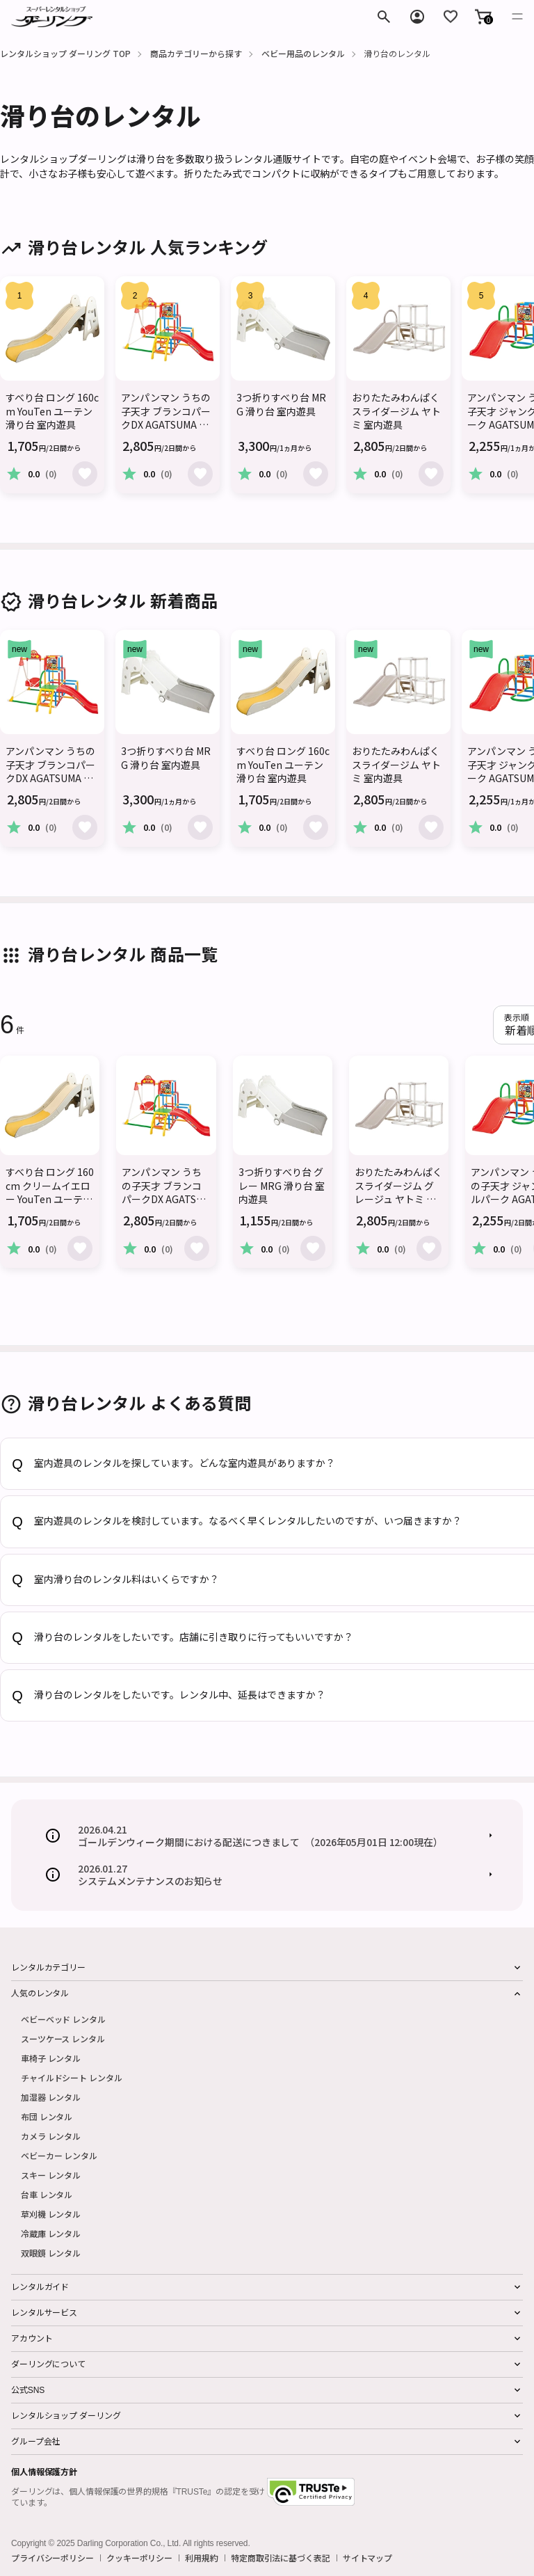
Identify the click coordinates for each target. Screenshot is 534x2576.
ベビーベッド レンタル (63, 2019)
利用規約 (201, 2557)
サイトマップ (367, 2557)
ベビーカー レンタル (59, 2155)
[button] (483, 16)
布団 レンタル (46, 2116)
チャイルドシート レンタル (71, 2077)
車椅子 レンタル (51, 2058)
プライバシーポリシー (52, 2557)
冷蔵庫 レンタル (51, 2233)
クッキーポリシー (139, 2557)
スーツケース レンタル (63, 2038)
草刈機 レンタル (51, 2214)
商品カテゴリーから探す (196, 53)
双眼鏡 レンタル (51, 2253)
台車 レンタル (46, 2194)
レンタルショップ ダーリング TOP (65, 53)
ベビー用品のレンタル (303, 53)
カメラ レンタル (51, 2136)
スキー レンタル (51, 2175)
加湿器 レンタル (51, 2097)
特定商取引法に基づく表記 (280, 2557)
